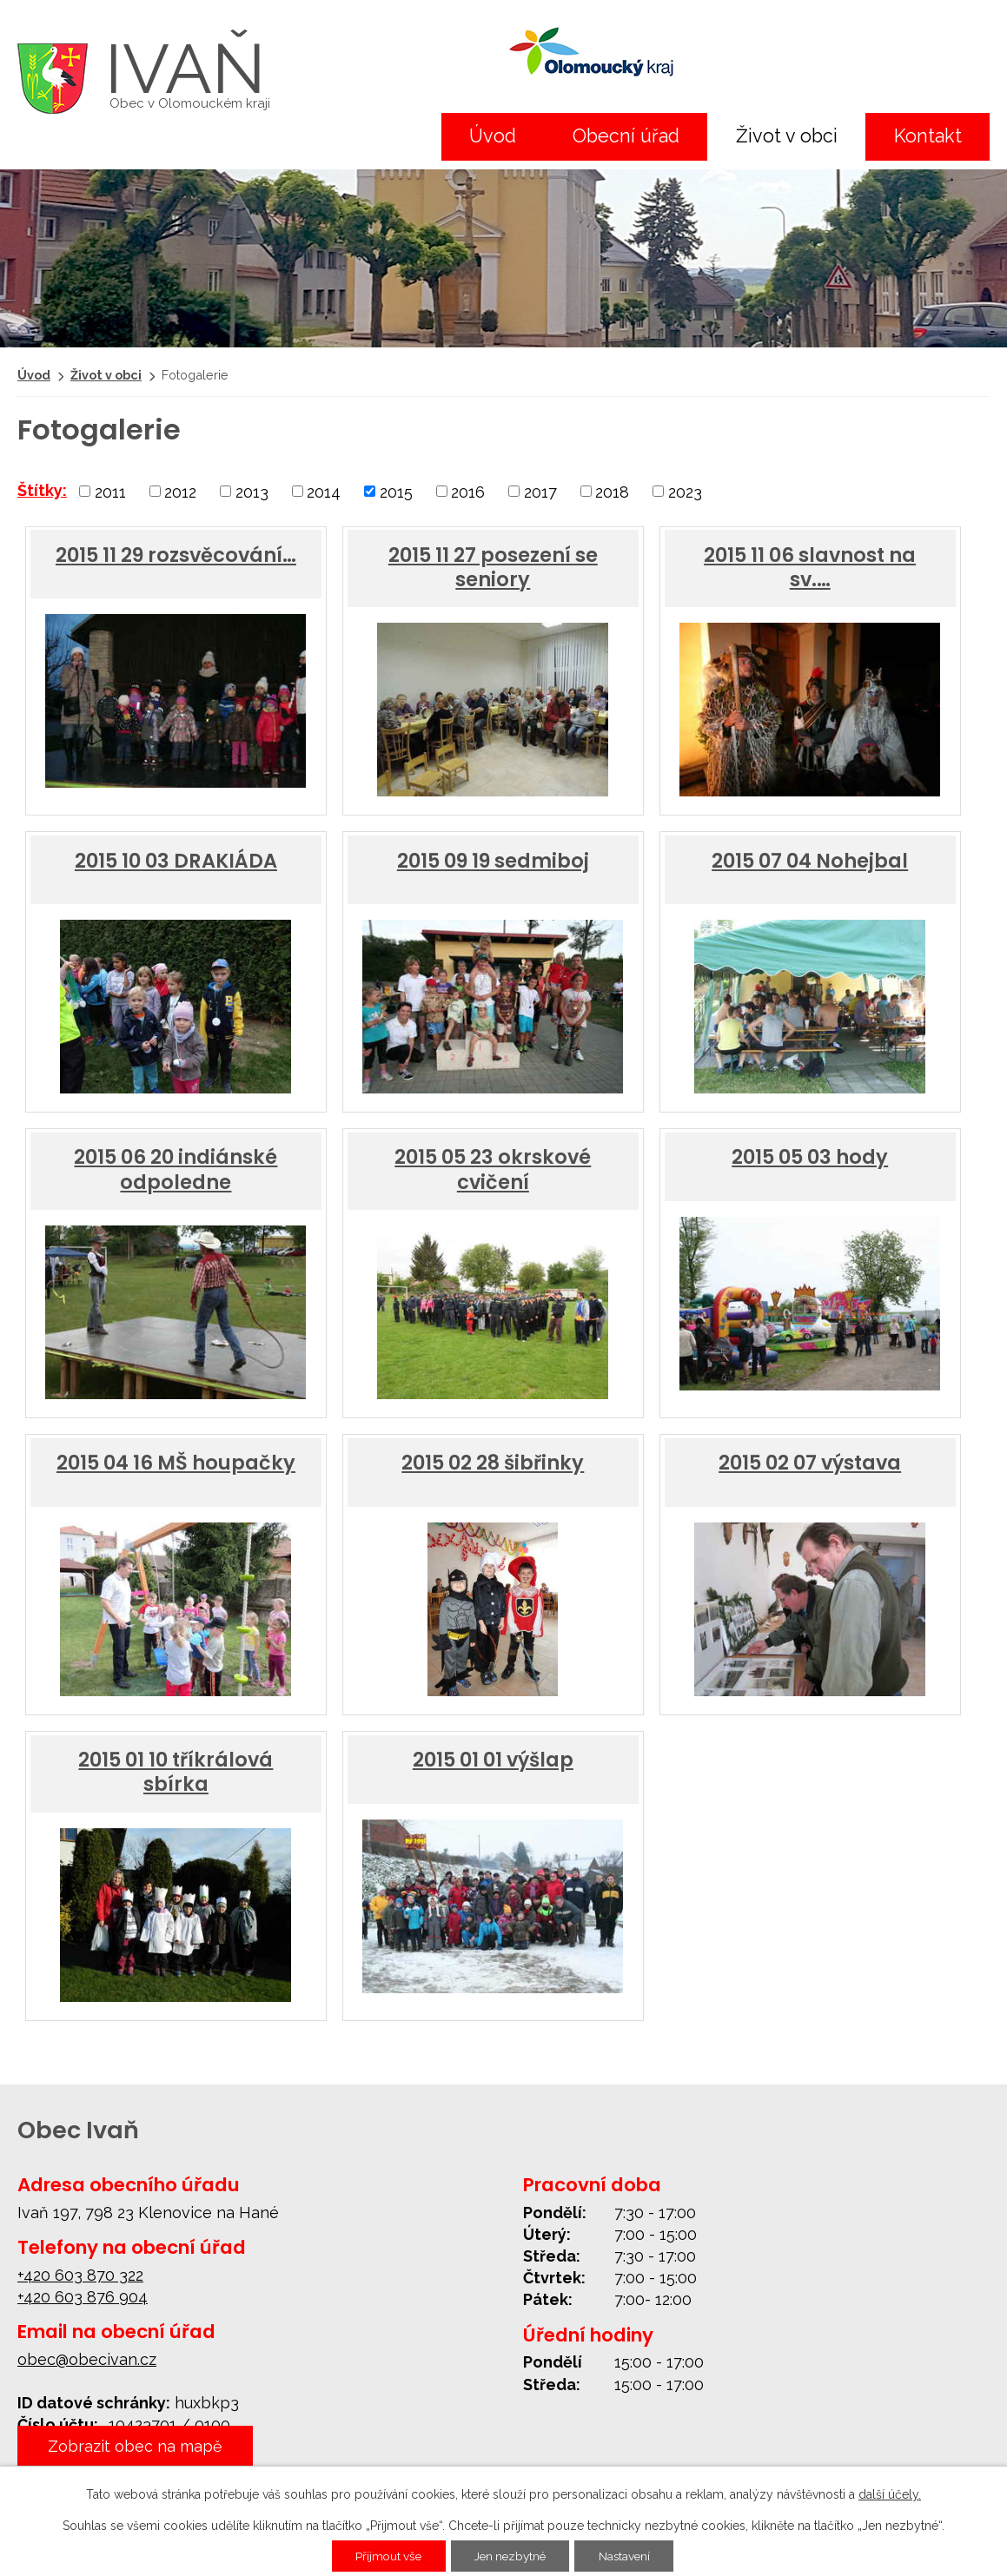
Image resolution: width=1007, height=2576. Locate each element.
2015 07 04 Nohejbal (810, 861)
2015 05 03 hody (810, 1157)
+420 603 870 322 (80, 2275)
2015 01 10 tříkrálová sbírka (175, 1772)
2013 (251, 491)
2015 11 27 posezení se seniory (493, 567)
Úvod (492, 136)
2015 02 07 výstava (810, 1462)
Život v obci (787, 136)
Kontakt (928, 136)
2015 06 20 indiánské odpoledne (175, 1169)
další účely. (889, 2494)
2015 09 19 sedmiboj (493, 861)
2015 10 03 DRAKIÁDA (176, 861)
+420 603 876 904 (82, 2297)
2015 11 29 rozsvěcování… (176, 555)
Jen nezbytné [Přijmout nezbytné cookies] (511, 2556)
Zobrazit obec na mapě (136, 2447)
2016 (468, 491)
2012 (180, 491)
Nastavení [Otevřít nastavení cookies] (629, 2556)
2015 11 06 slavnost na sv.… (810, 567)
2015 (396, 491)
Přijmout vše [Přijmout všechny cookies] (384, 2556)
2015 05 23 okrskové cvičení (492, 1169)
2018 (612, 491)
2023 (685, 491)
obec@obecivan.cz (86, 2359)
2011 (110, 491)
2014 (324, 491)
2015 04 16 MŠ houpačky (175, 1462)
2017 (540, 491)
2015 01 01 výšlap (493, 1759)
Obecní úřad (626, 136)
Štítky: (42, 490)
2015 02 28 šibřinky (492, 1462)
